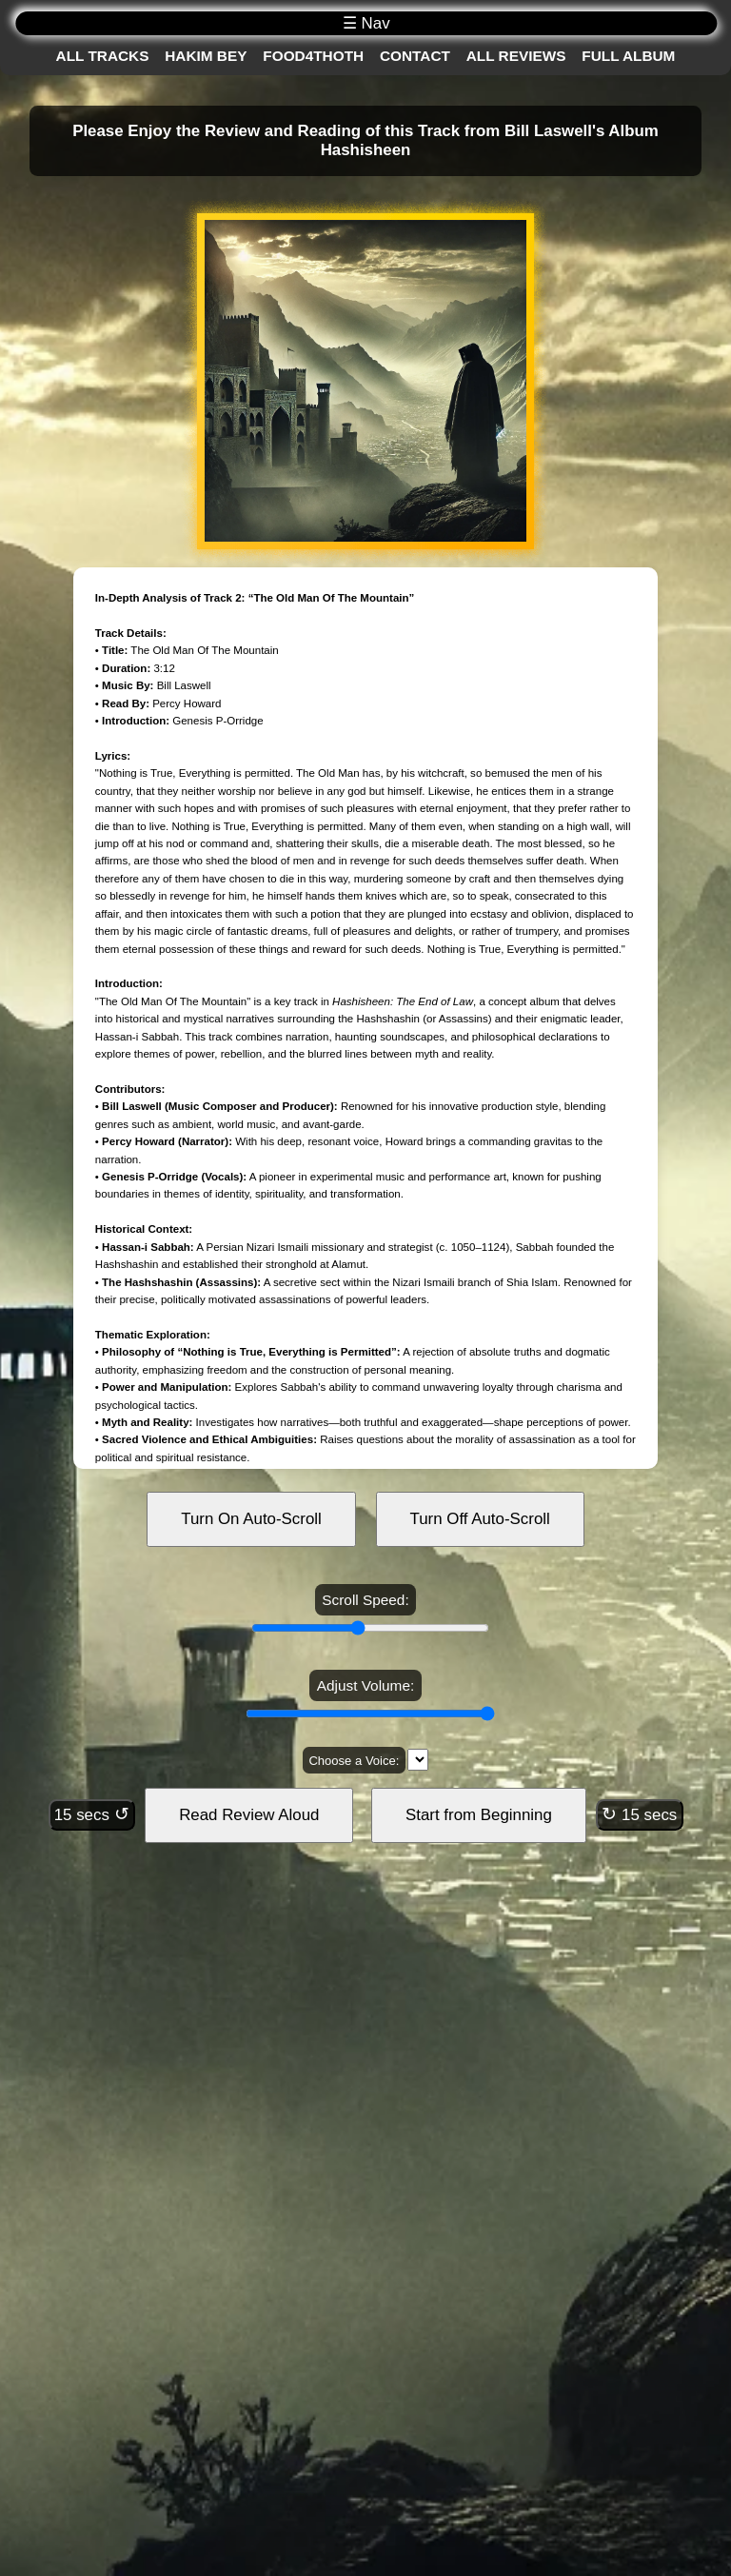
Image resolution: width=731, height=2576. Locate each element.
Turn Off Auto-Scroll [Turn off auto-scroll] (480, 1519)
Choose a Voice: (353, 1761)
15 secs (91, 1814)
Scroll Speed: (365, 1600)
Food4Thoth (313, 56)
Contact (415, 56)
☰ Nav (366, 23)
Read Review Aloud (249, 1815)
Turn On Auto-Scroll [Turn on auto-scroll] (251, 1519)
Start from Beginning (478, 1815)
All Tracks (102, 56)
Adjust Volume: (365, 1685)
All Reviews (516, 56)
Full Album (628, 56)
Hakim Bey (206, 56)
